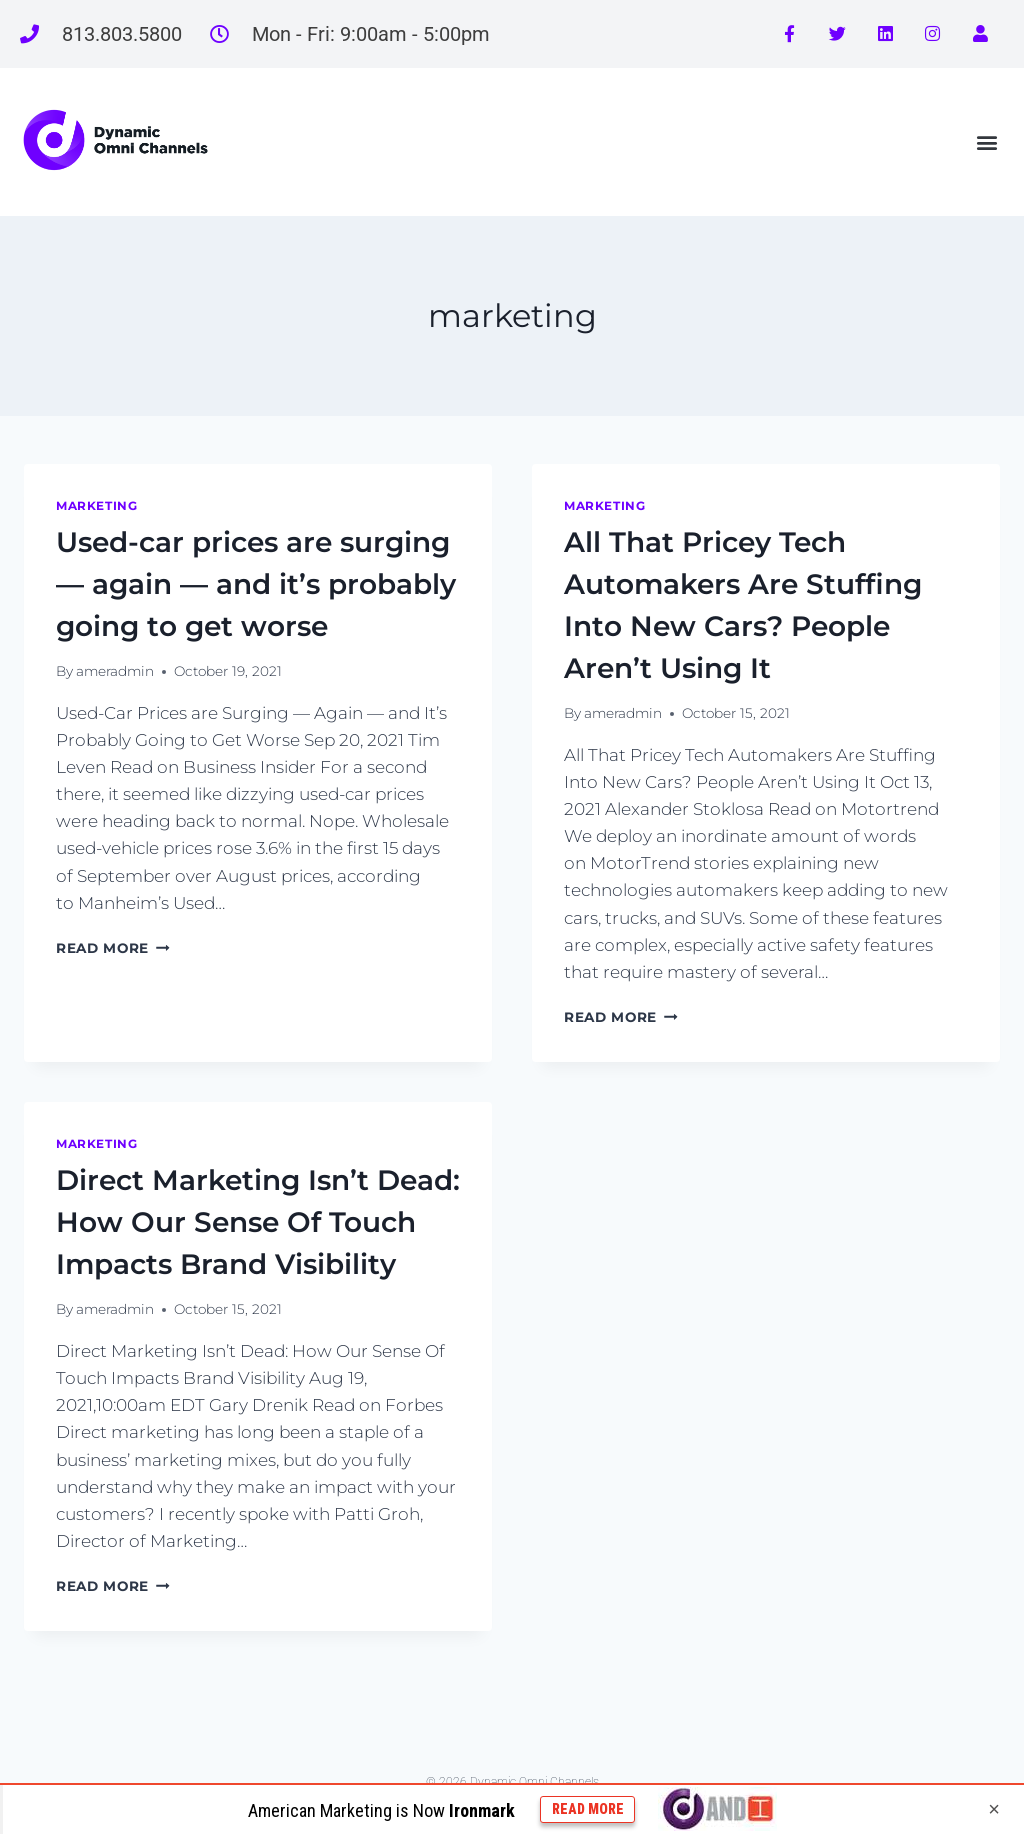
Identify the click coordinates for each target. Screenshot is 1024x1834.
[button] (987, 141)
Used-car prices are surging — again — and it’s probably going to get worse (256, 584)
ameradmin (115, 671)
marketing (96, 505)
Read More (113, 948)
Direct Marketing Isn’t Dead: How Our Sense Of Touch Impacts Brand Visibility (258, 1222)
